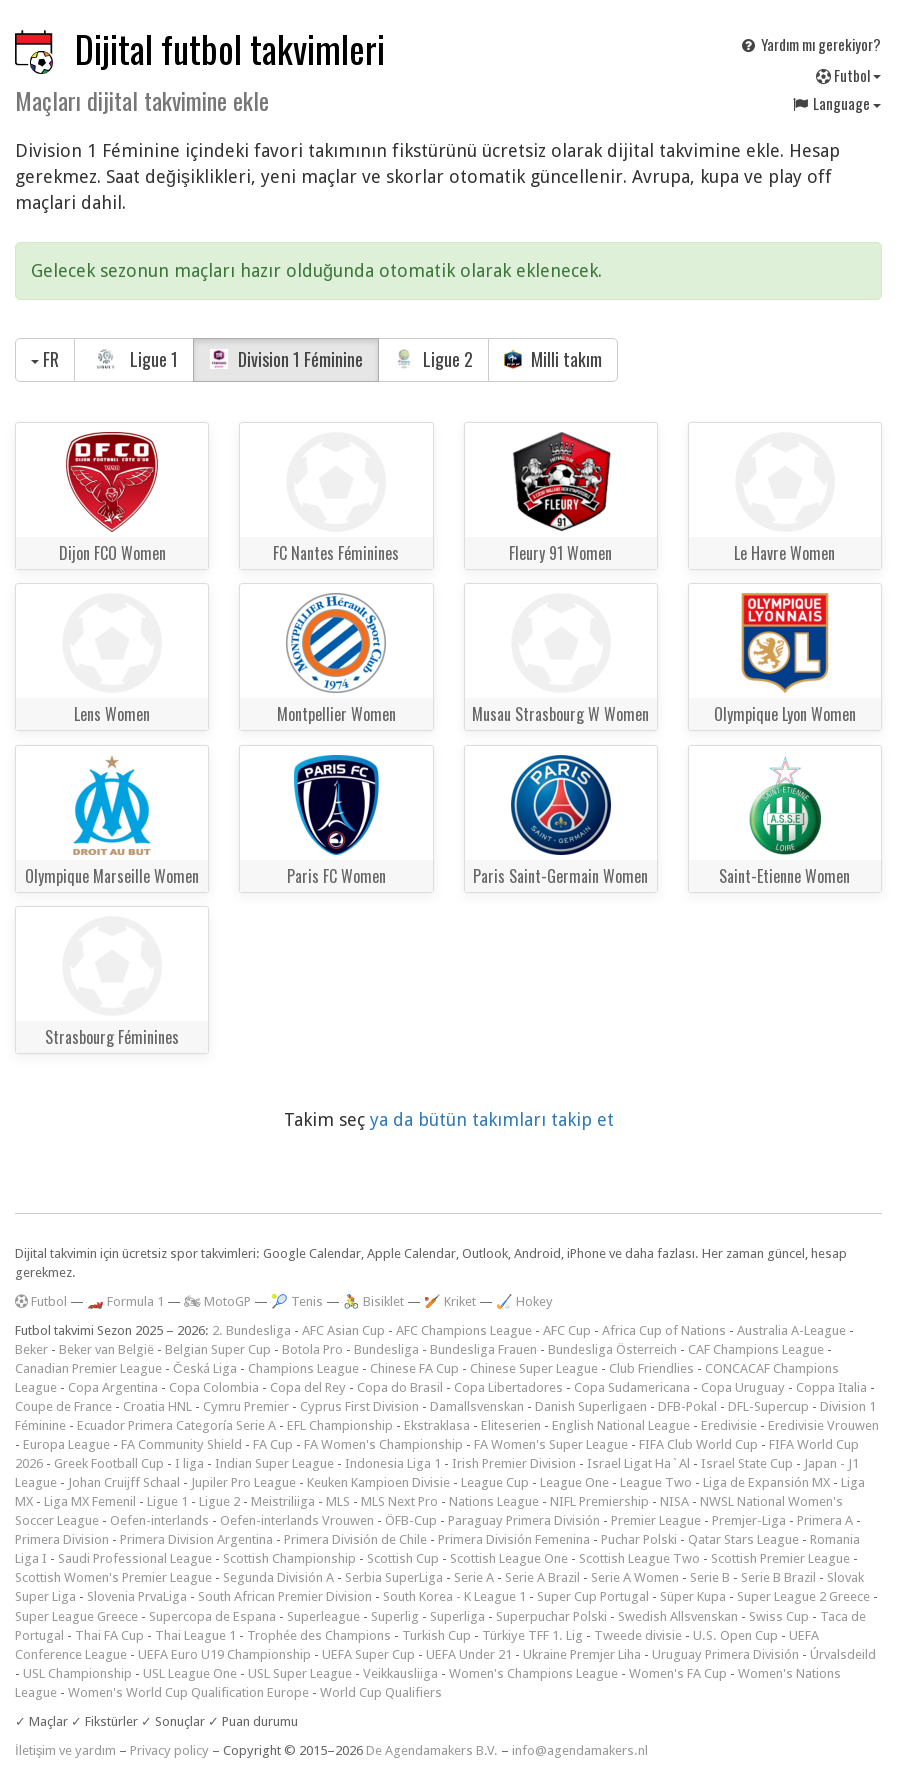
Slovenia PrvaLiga (137, 1596)
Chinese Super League (534, 1368)
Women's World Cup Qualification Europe (188, 1692)
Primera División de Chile (355, 1539)
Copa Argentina (113, 1387)
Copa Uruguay (743, 1387)
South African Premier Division (285, 1596)
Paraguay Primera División (524, 1520)
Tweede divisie (638, 1635)
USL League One (190, 1673)
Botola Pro (312, 1349)
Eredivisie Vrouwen (823, 1425)
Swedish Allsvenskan (678, 1616)
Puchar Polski (639, 1539)
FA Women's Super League (551, 1444)
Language (836, 103)
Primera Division (62, 1539)
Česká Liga (205, 1368)
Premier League (656, 1520)
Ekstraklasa (437, 1425)
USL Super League (300, 1673)
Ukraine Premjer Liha (582, 1654)
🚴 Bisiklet (373, 1301)
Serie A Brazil (542, 1577)
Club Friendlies (651, 1368)
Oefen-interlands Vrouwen (297, 1520)
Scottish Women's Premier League (113, 1577)
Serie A (474, 1577)
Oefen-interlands (159, 1520)
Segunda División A (278, 1577)
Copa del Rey (308, 1387)
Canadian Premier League (88, 1368)
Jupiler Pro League (243, 1482)
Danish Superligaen (591, 1406)
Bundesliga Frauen (483, 1349)
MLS (338, 1501)
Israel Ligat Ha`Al (638, 1463)
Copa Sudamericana (632, 1387)
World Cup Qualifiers (381, 1692)
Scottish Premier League (780, 1558)
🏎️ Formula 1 (125, 1301)
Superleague (323, 1616)
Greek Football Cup (109, 1463)
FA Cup (273, 1444)
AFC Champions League (464, 1330)
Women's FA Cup (678, 1673)
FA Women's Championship (383, 1444)
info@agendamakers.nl (580, 1750)
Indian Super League (274, 1463)
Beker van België (106, 1349)
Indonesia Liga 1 (393, 1463)
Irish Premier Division (514, 1463)
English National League (621, 1425)
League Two (656, 1482)
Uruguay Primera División (725, 1654)
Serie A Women (635, 1577)
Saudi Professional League (135, 1558)
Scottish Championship (289, 1558)
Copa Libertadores (508, 1387)
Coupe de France (63, 1406)
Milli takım (553, 359)
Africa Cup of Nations (664, 1330)
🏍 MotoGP (217, 1301)
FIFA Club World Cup (698, 1444)
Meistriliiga (283, 1501)
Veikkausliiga (400, 1673)
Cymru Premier (246, 1406)
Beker (31, 1349)
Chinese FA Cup (414, 1368)
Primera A (825, 1520)
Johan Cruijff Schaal (124, 1482)
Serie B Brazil (778, 1577)
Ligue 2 (433, 359)
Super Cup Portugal (593, 1596)
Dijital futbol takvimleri (230, 48)
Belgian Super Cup (218, 1349)
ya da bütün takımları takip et (492, 1119)
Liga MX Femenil (90, 1501)
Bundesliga (386, 1349)
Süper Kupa (693, 1596)
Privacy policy (169, 1750)
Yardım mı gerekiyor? (810, 44)
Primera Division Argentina (196, 1539)
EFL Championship (340, 1425)
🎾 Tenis (297, 1301)
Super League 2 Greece (803, 1596)
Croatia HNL (157, 1406)
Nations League (494, 1501)
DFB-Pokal (687, 1406)
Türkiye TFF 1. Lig (532, 1635)
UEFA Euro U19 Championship (224, 1654)
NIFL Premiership (599, 1501)
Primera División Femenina (514, 1539)
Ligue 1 (134, 359)
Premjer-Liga (749, 1520)
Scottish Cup (403, 1558)
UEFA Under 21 (469, 1654)
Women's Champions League (533, 1673)
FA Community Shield (181, 1444)
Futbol (848, 75)
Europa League (66, 1444)
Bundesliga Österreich (612, 1349)
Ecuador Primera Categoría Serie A (176, 1425)
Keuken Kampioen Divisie (378, 1482)
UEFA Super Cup (368, 1654)
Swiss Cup (779, 1616)
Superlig (395, 1616)
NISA (674, 1501)
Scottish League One (509, 1558)
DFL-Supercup (768, 1406)
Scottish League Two (639, 1558)
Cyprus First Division (359, 1406)
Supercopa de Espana (212, 1616)
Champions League (303, 1368)
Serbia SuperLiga (394, 1577)
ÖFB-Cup (411, 1520)
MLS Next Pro (399, 1501)
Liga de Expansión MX (766, 1482)
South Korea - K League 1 (454, 1596)
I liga (189, 1463)
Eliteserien (511, 1425)
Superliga (457, 1616)
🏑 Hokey (524, 1301)
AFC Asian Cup (343, 1330)
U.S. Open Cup (735, 1635)
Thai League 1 (195, 1635)
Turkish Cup (436, 1635)
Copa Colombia (214, 1387)
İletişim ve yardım (65, 1750)
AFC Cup (567, 1330)
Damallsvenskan (477, 1406)
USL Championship (77, 1673)
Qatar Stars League (743, 1539)
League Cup (495, 1482)
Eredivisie (729, 1425)
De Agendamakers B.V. (432, 1750)
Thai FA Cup (109, 1635)
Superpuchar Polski (551, 1616)
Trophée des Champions (319, 1635)
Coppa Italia (831, 1387)
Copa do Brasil (400, 1387)
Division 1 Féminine (286, 359)
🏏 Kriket (450, 1301)
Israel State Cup (747, 1463)
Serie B (710, 1577)
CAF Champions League (756, 1349)
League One (574, 1482)
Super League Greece (76, 1616)
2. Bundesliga (251, 1330)
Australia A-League (791, 1330)
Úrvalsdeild (843, 1654)
